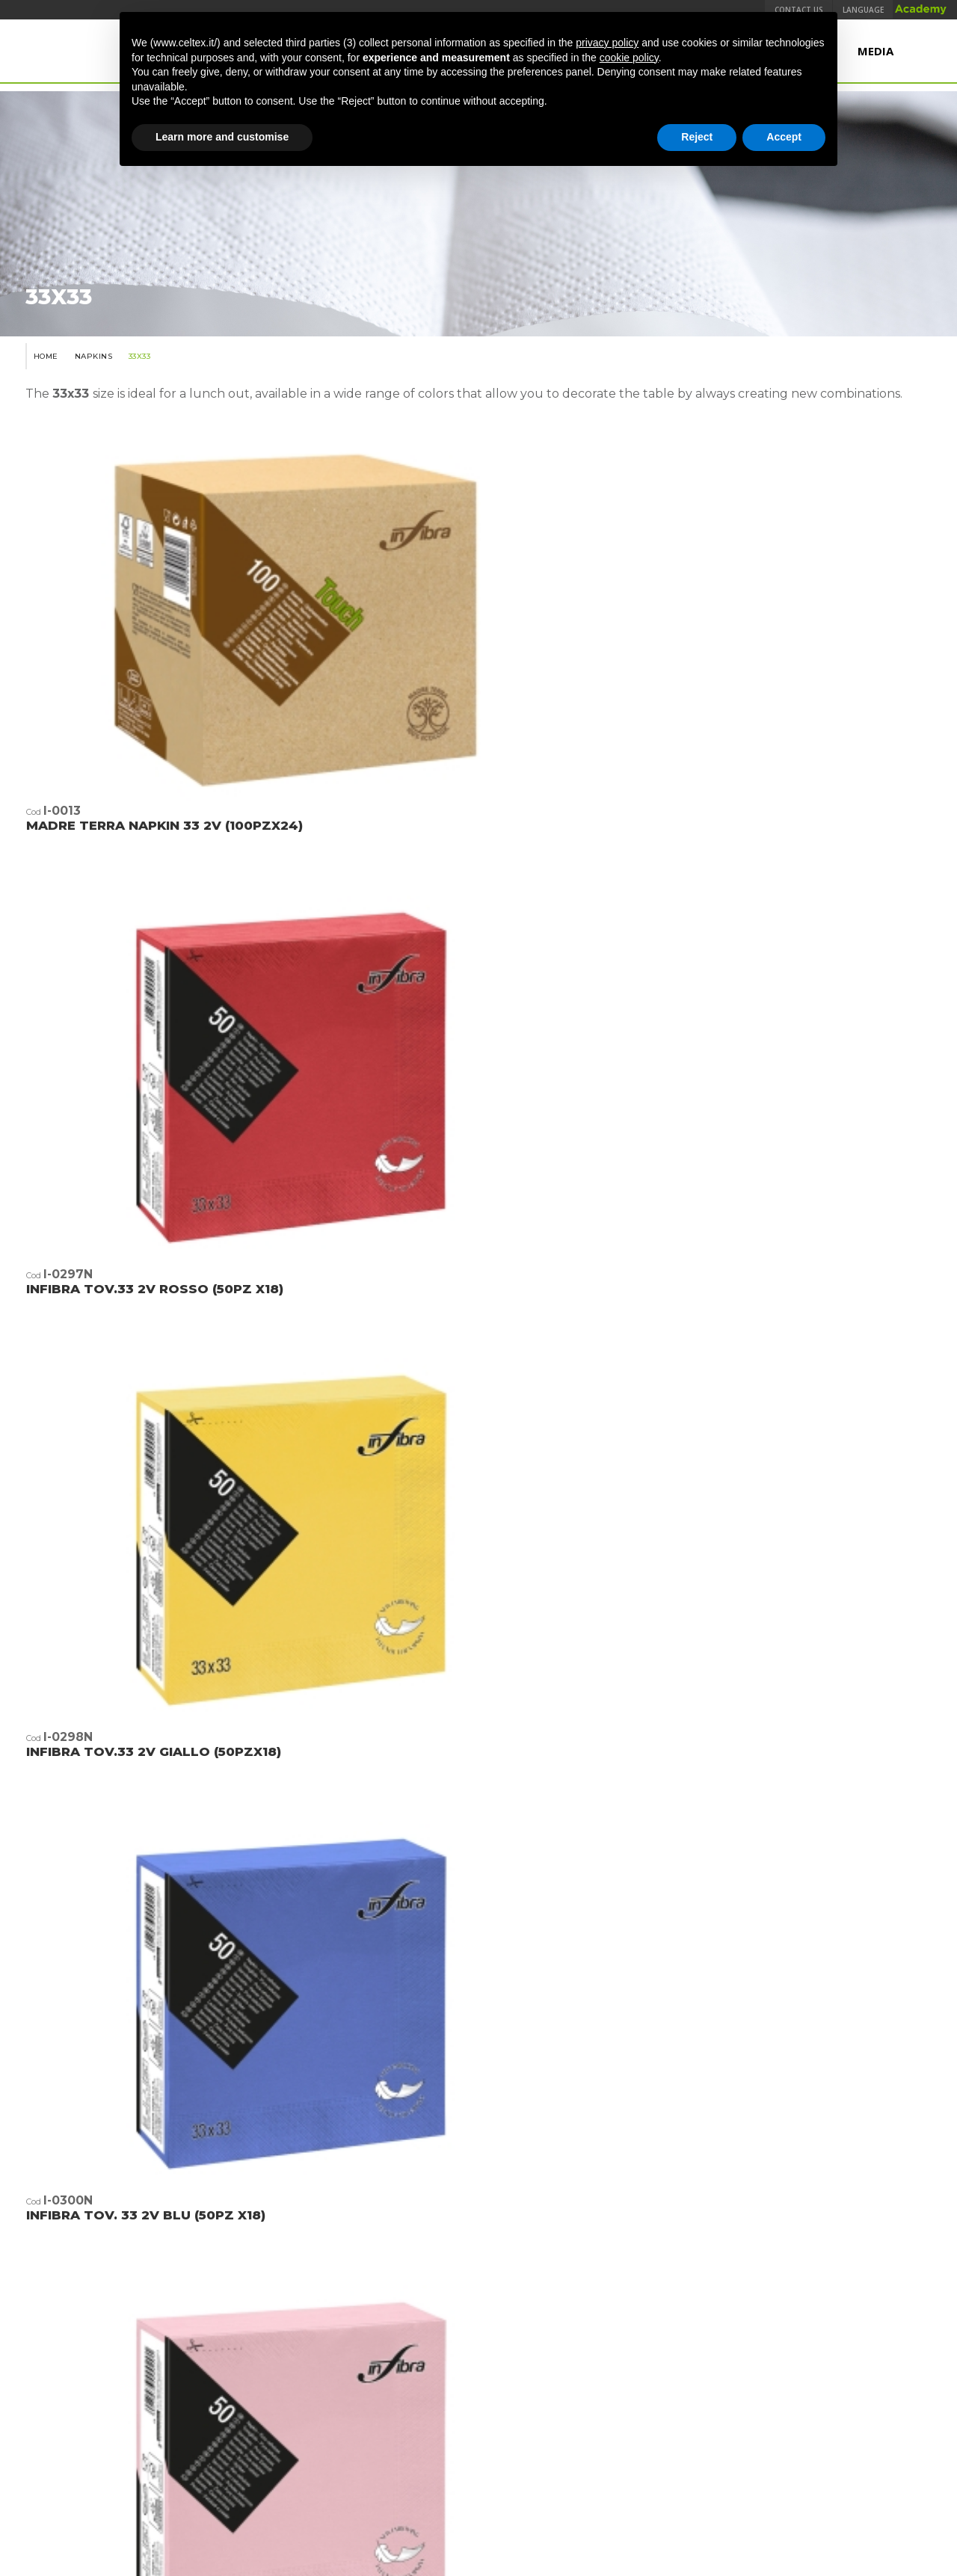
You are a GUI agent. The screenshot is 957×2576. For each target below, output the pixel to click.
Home (36, 405)
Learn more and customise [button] (222, 137)
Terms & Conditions (265, 2444)
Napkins (89, 405)
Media (876, 58)
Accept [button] (783, 137)
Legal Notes (567, 2444)
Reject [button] (697, 137)
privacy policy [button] (607, 43)
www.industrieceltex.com (478, 2375)
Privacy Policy (657, 2444)
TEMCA (721, 2444)
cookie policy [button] (629, 58)
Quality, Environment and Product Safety (425, 2444)
